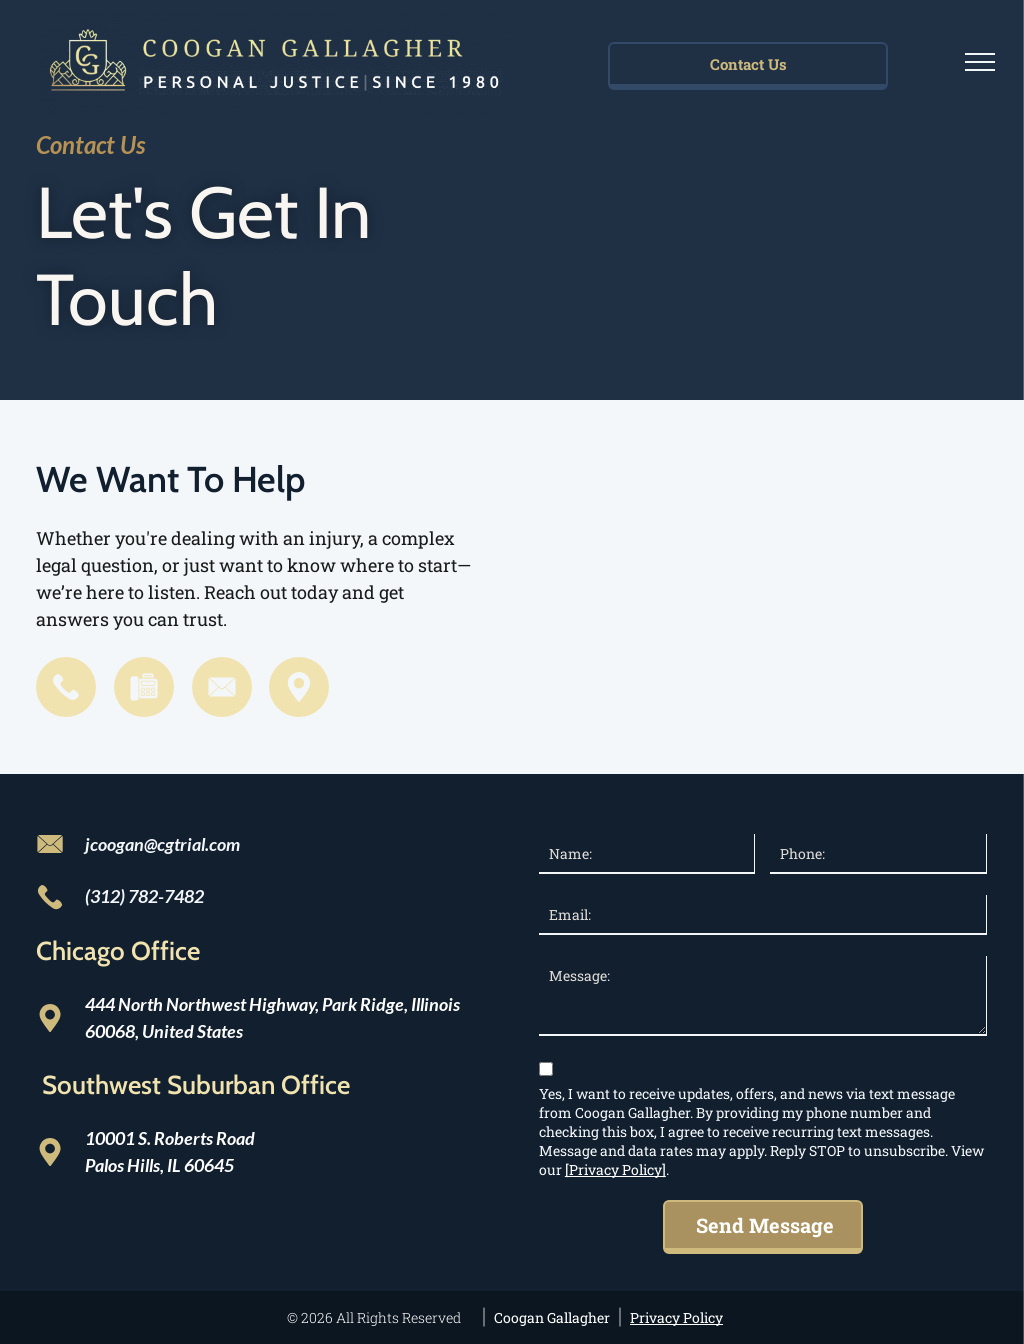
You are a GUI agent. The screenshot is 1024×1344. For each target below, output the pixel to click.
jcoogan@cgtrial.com (162, 844)
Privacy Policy (676, 1317)
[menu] (980, 62)
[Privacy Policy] (615, 1169)
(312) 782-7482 (144, 896)
